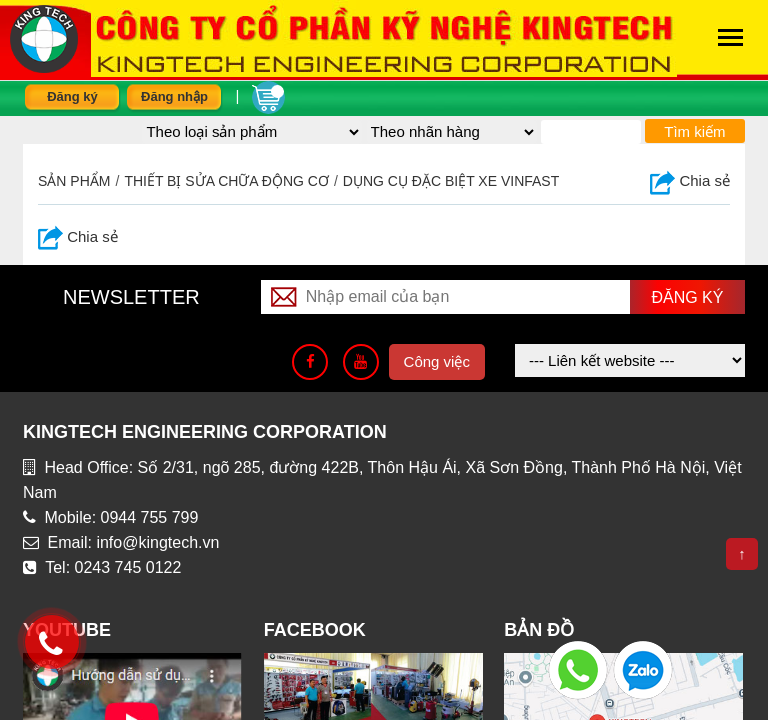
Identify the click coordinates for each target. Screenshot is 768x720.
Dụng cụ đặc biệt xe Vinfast (451, 181)
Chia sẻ (690, 180)
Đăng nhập (174, 96)
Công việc (437, 361)
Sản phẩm (74, 181)
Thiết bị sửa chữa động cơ (226, 181)
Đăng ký (72, 96)
